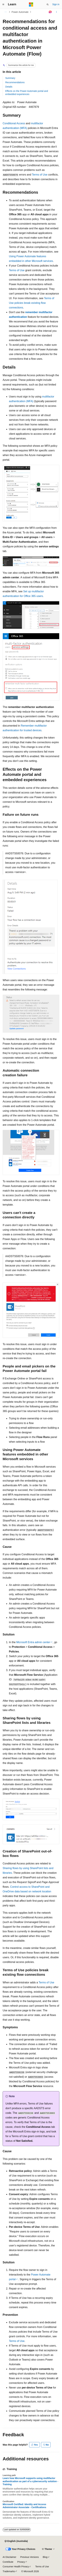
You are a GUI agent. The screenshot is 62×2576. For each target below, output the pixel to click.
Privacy (21, 2562)
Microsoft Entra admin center (33, 1642)
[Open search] (47, 4)
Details (8, 86)
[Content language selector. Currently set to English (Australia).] (16, 2541)
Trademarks (9, 2571)
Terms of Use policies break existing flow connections (31, 303)
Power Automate (20, 12)
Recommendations (15, 82)
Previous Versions (29, 2557)
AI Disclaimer (9, 2557)
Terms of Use (39, 174)
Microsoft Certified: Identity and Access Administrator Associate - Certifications (24, 2506)
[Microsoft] (31, 4)
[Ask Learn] (50, 12)
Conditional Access (14, 123)
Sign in (55, 4)
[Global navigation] (3, 4)
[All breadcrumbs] (5, 12)
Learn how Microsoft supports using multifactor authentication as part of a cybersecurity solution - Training (30, 2481)
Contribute (8, 2562)
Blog (45, 2557)
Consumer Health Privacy (16, 2566)
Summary (10, 78)
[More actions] (56, 12)
